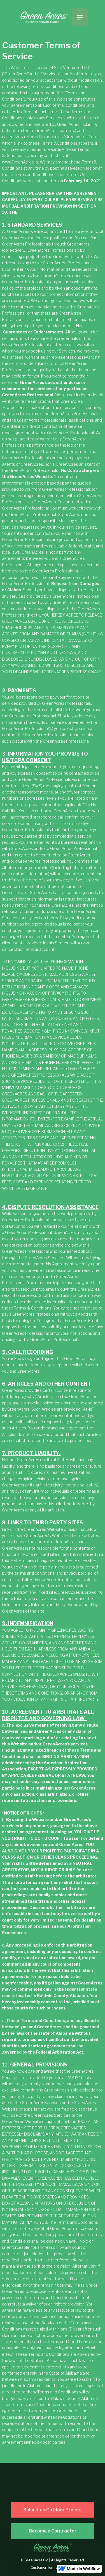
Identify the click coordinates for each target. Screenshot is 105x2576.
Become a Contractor (52, 2531)
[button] (80, 17)
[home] (44, 17)
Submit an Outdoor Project (52, 2510)
